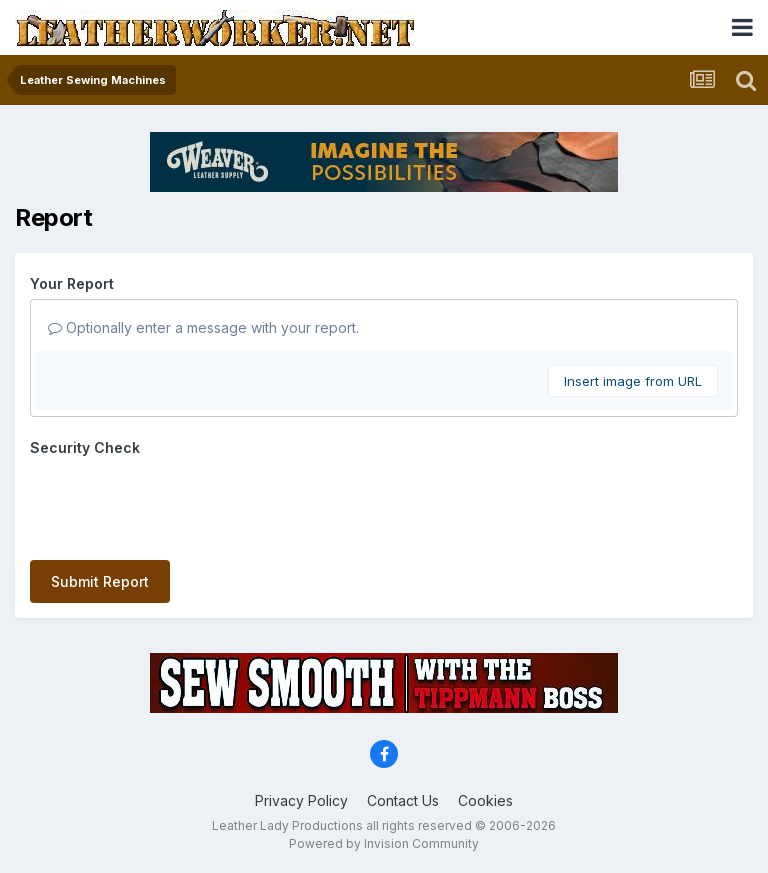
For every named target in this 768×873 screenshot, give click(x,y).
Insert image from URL (633, 381)
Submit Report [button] (100, 581)
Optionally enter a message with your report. (203, 327)
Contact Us (403, 800)
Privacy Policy (301, 800)
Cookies (485, 800)
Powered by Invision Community (384, 843)
